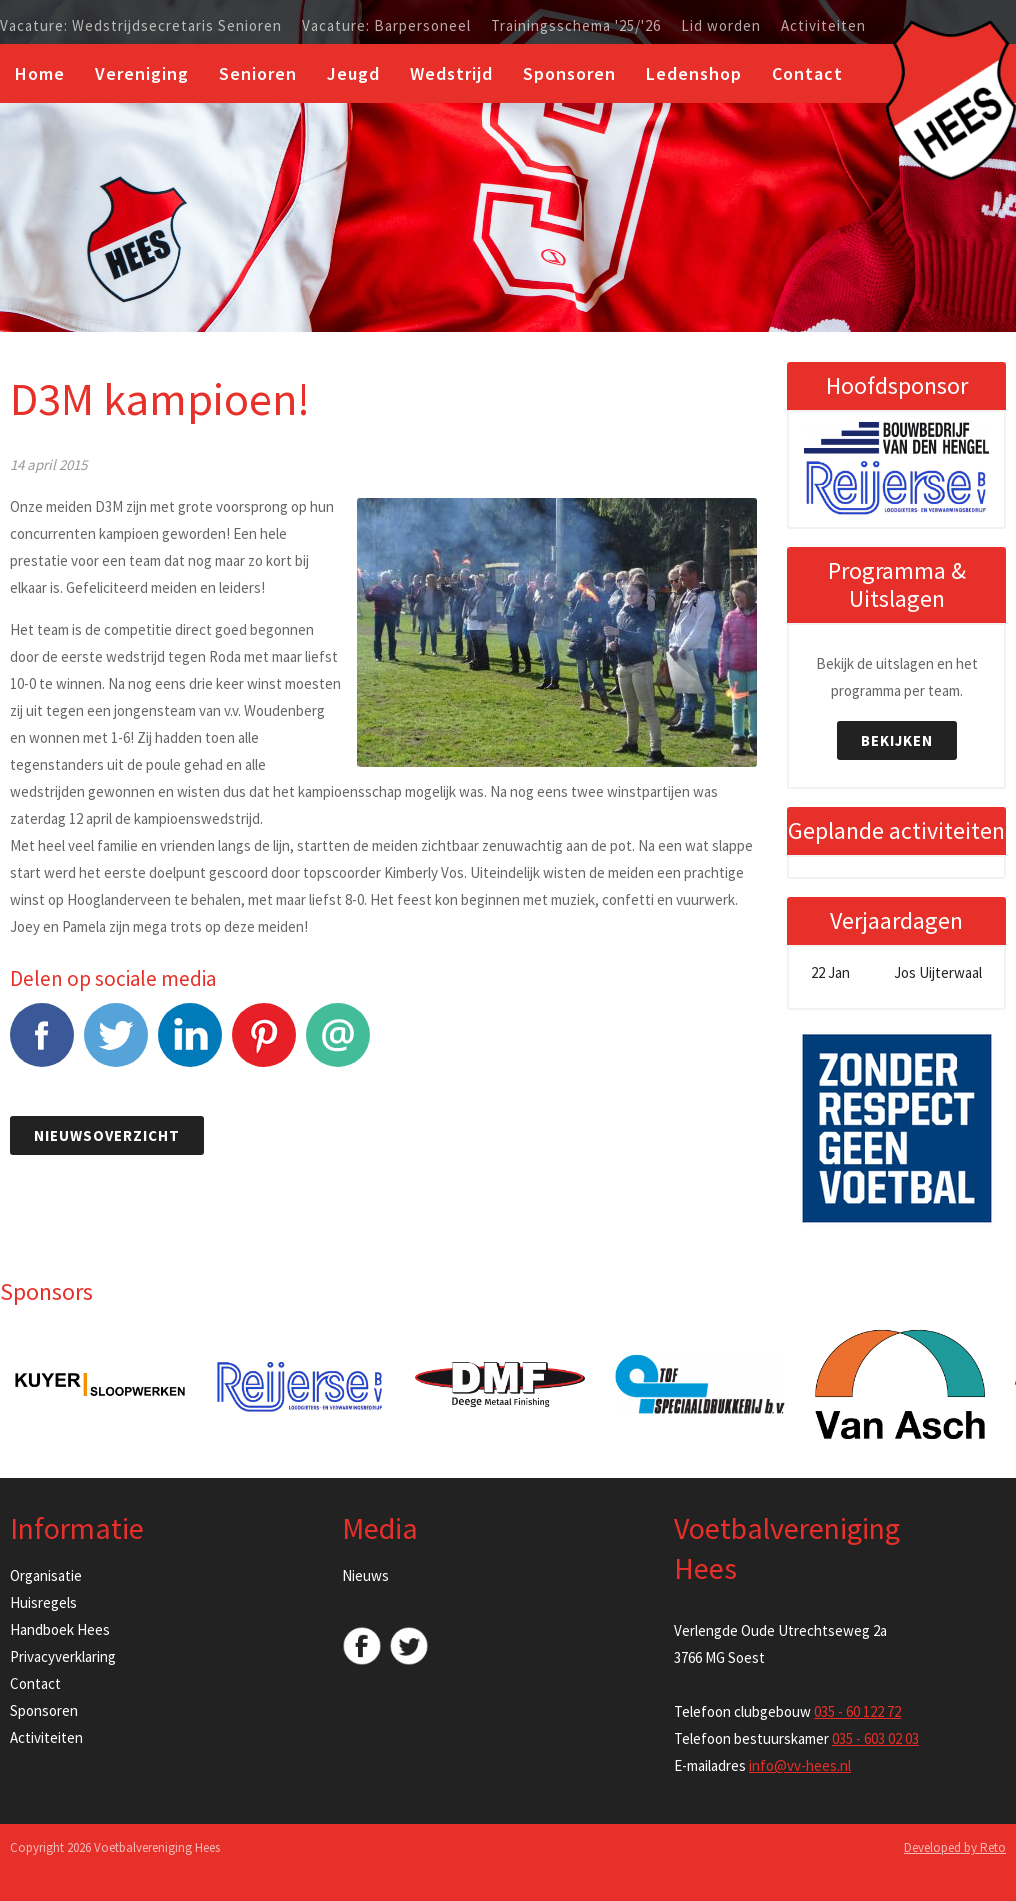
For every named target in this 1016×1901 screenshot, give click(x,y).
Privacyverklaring (63, 1656)
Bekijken (897, 740)
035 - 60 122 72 (857, 1711)
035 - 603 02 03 (875, 1738)
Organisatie (46, 1575)
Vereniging (142, 73)
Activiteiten (823, 26)
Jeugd (353, 73)
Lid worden (721, 26)
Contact (807, 73)
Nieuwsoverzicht (107, 1135)
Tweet (116, 1045)
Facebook (42, 1045)
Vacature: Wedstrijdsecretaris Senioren (141, 26)
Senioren (258, 73)
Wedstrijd (451, 73)
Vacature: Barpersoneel (386, 26)
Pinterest (264, 1045)
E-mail (338, 1045)
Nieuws (365, 1575)
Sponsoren (569, 73)
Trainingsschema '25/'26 (576, 26)
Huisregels (43, 1602)
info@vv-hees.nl (800, 1765)
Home (40, 73)
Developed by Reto (955, 1847)
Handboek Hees (60, 1629)
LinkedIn (190, 1045)
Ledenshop (694, 73)
